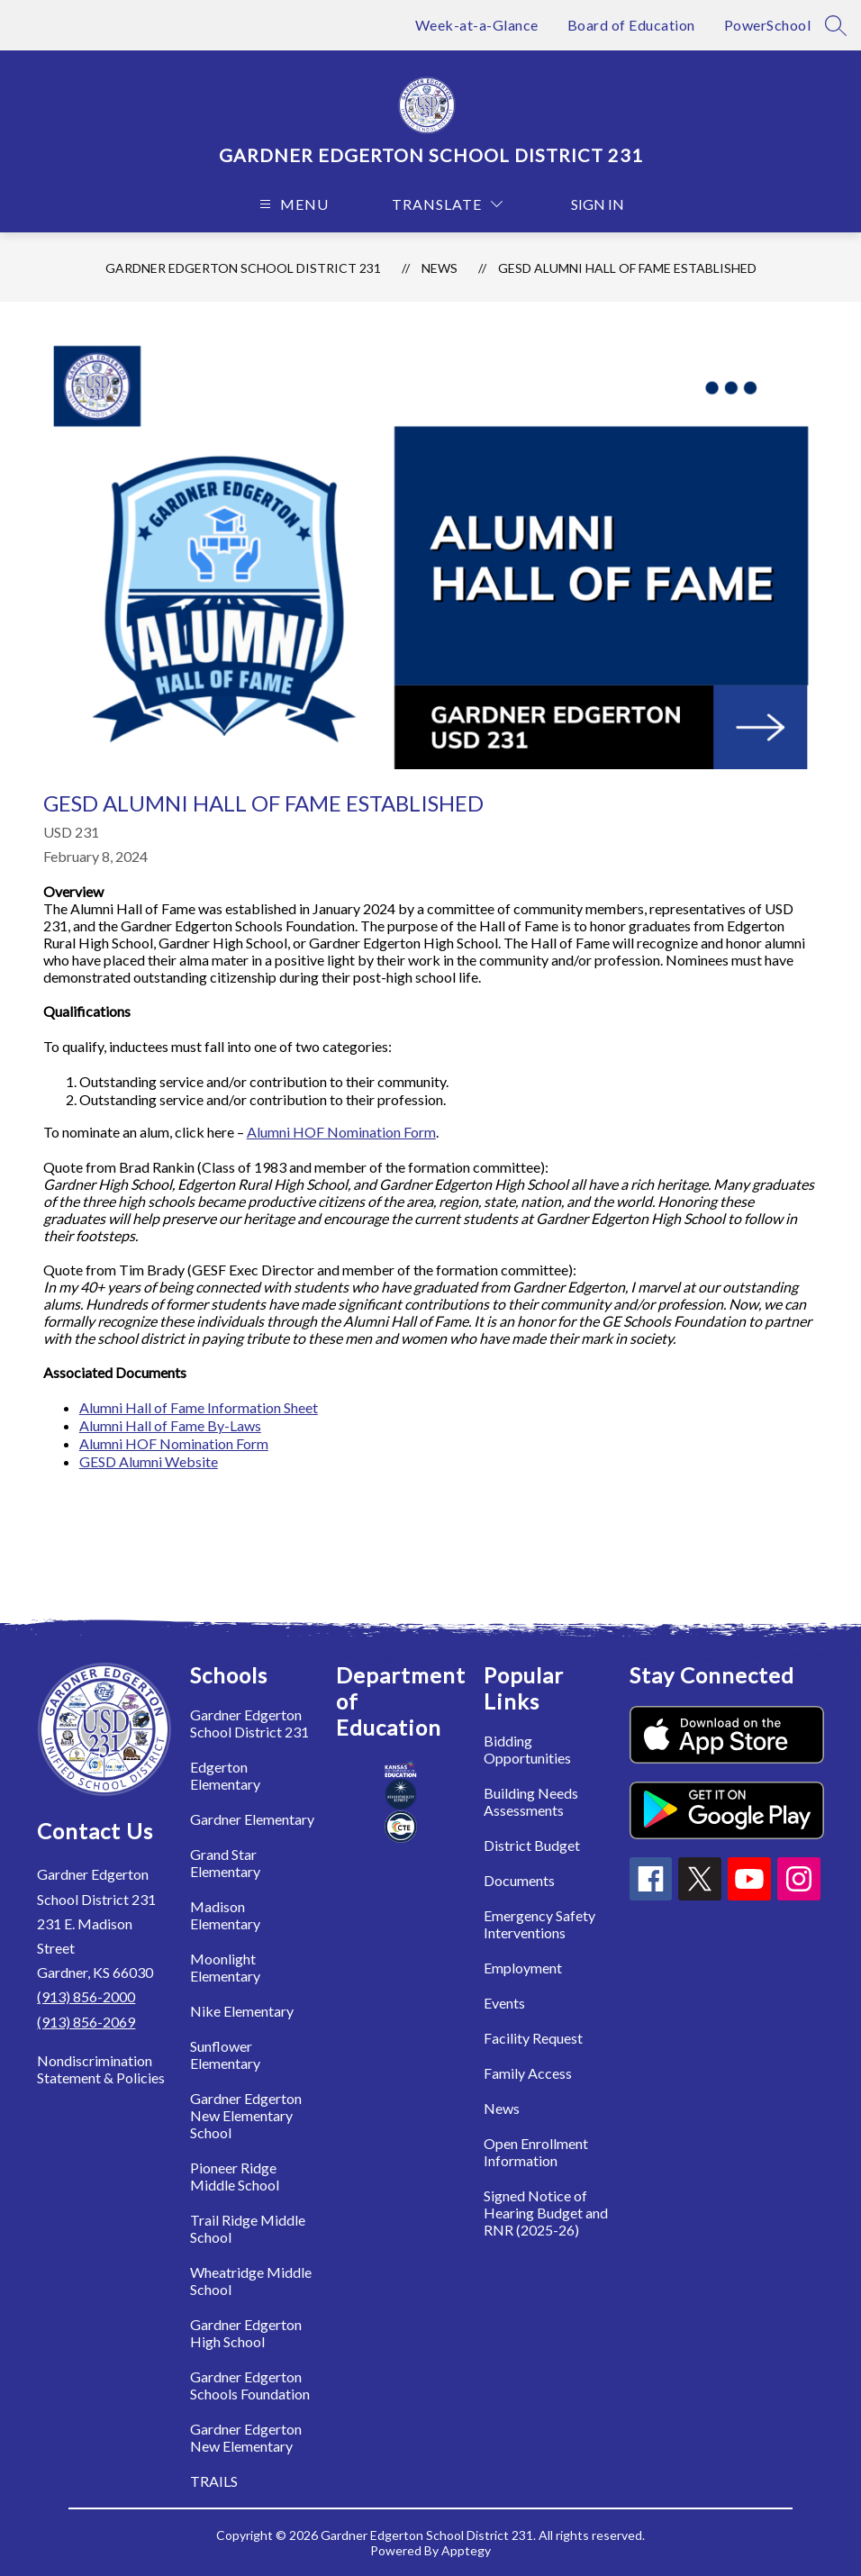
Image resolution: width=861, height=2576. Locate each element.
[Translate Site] (447, 204)
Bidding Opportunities (527, 1749)
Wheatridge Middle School (251, 2280)
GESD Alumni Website (148, 1461)
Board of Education (631, 24)
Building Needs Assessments (531, 1801)
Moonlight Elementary (225, 1967)
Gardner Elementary (252, 1819)
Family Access (528, 2073)
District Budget (532, 1845)
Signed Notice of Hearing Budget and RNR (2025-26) (546, 2212)
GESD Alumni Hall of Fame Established (627, 268)
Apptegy (466, 2550)
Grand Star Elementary (225, 1863)
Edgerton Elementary (225, 1775)
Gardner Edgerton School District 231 (243, 268)
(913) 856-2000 (86, 1996)
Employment (523, 1967)
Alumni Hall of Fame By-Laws (170, 1425)
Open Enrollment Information (536, 2152)
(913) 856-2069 (86, 2021)
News (439, 268)
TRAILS (214, 2481)
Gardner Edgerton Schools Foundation (250, 2385)
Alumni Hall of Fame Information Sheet (198, 1407)
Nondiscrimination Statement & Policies (101, 2069)
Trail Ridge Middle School (247, 2228)
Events (504, 2002)
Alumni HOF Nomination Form (341, 1131)
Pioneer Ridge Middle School (234, 2176)
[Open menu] (292, 204)
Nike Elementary (242, 2010)
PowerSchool (767, 24)
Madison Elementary (225, 1915)
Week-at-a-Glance (477, 24)
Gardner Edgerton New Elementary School (246, 2115)
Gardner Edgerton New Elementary (246, 2437)
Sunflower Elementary (225, 2054)
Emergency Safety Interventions (539, 1924)
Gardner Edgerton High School (246, 2333)
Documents (519, 1880)
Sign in (588, 204)
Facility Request (533, 2037)
